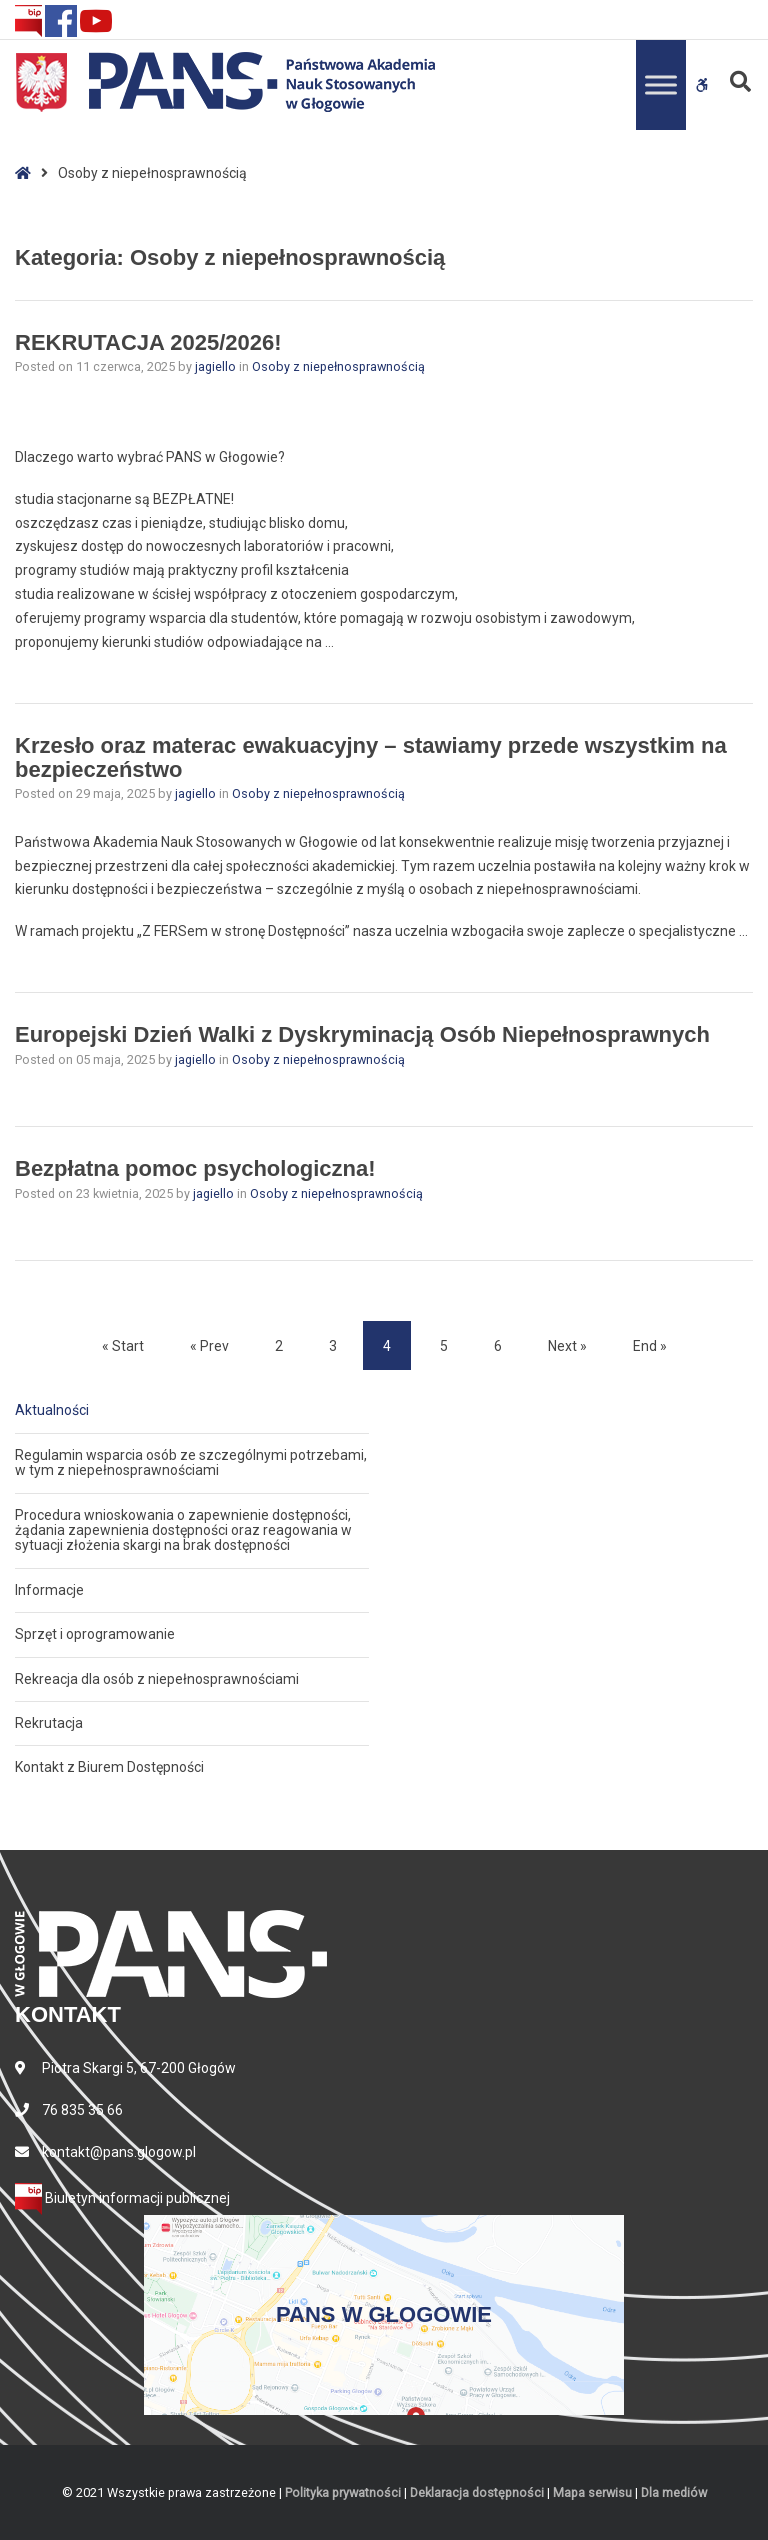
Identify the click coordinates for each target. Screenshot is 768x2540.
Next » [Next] (567, 1346)
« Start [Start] (123, 1346)
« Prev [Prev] (209, 1346)
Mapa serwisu (592, 2492)
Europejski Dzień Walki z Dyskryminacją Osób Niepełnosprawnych (362, 1034)
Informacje (49, 1590)
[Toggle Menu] (661, 84)
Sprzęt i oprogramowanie (95, 1634)
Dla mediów (674, 2492)
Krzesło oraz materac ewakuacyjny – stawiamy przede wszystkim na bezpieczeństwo (371, 757)
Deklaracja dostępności (477, 2492)
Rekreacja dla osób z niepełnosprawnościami (157, 1679)
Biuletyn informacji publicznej (122, 2198)
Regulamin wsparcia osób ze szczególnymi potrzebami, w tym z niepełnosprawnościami (191, 1462)
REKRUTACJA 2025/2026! (148, 342)
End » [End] (650, 1346)
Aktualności (52, 1410)
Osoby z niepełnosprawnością (338, 366)
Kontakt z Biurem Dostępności (109, 1767)
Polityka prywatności (343, 2492)
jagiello (217, 366)
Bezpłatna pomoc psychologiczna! (195, 1168)
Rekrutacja (49, 1723)
